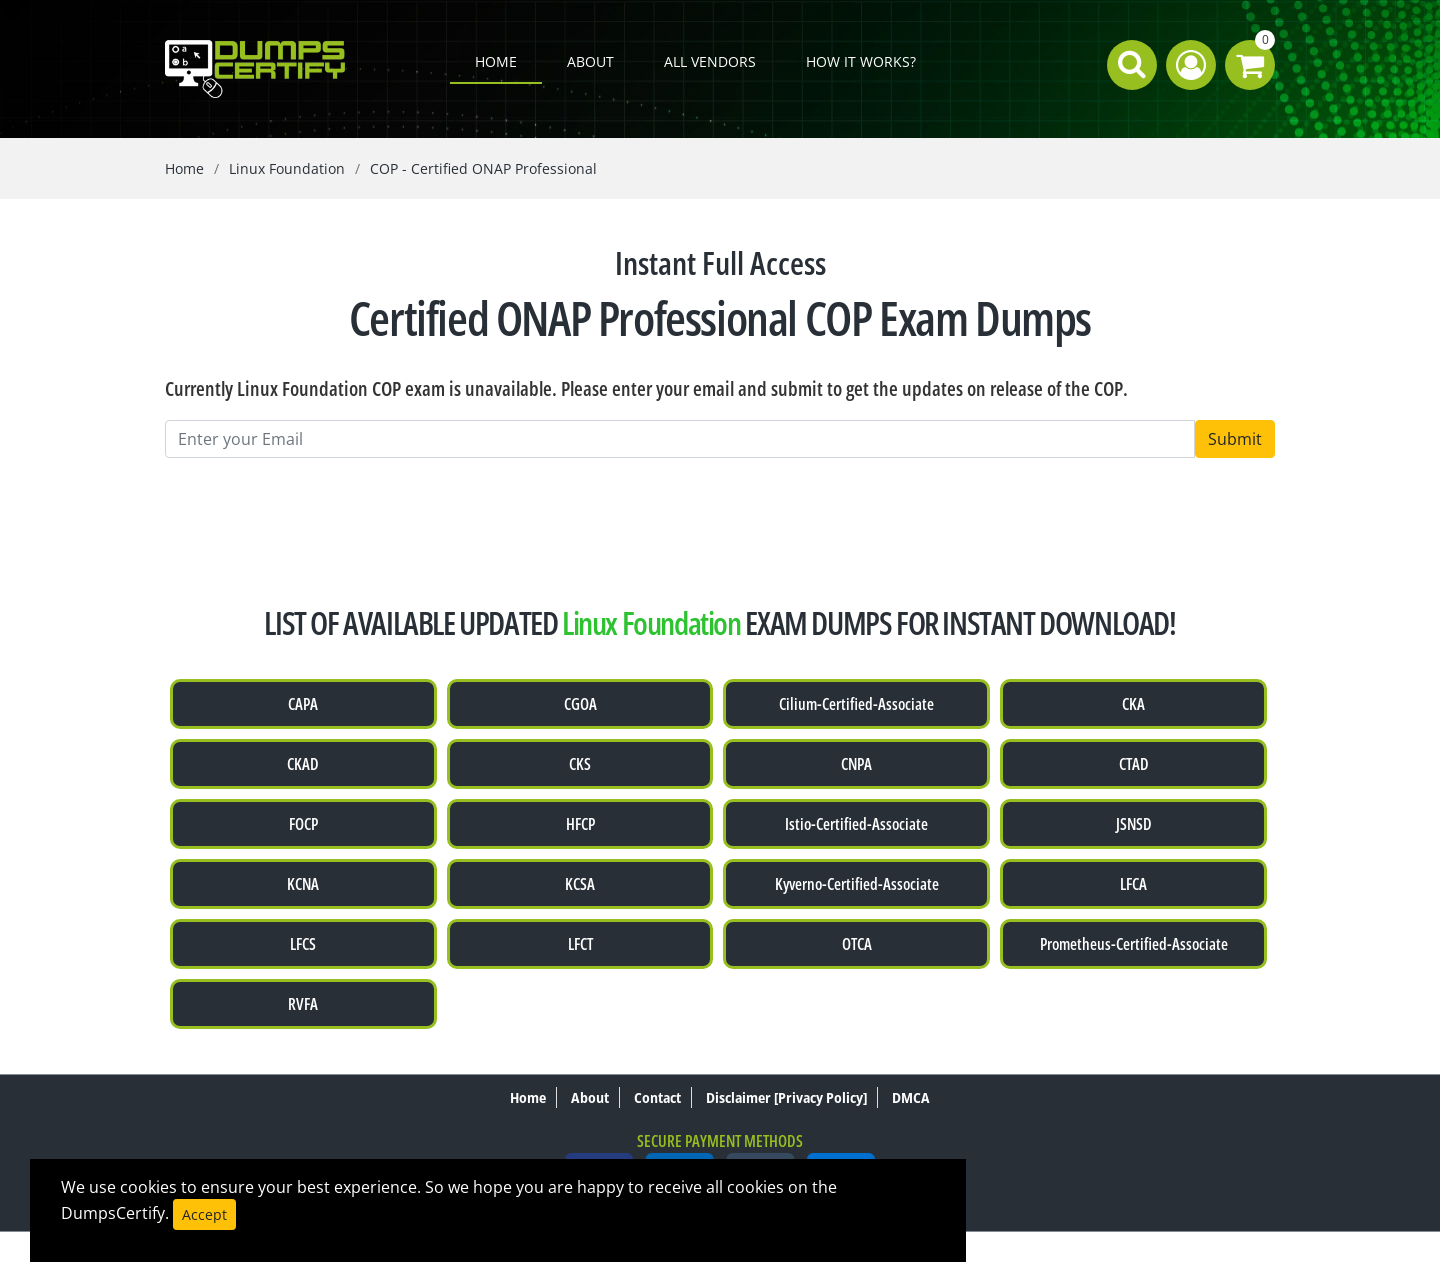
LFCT (580, 944)
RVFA (303, 1004)
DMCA (911, 1097)
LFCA (1133, 884)
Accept (204, 1214)
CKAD (303, 764)
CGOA (580, 704)
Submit (1235, 439)
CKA (1133, 704)
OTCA (857, 944)
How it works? (861, 61)
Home (496, 61)
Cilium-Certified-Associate (856, 704)
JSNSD (1134, 824)
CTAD (1134, 764)
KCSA (580, 884)
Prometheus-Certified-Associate (1134, 944)
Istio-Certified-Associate (856, 824)
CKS (580, 764)
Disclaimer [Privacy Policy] (786, 1097)
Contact (657, 1097)
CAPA (303, 704)
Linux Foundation (287, 168)
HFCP (580, 824)
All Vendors (710, 61)
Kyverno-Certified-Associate (857, 884)
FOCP (303, 824)
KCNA (303, 884)
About (590, 61)
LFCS (303, 944)
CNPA (856, 764)
